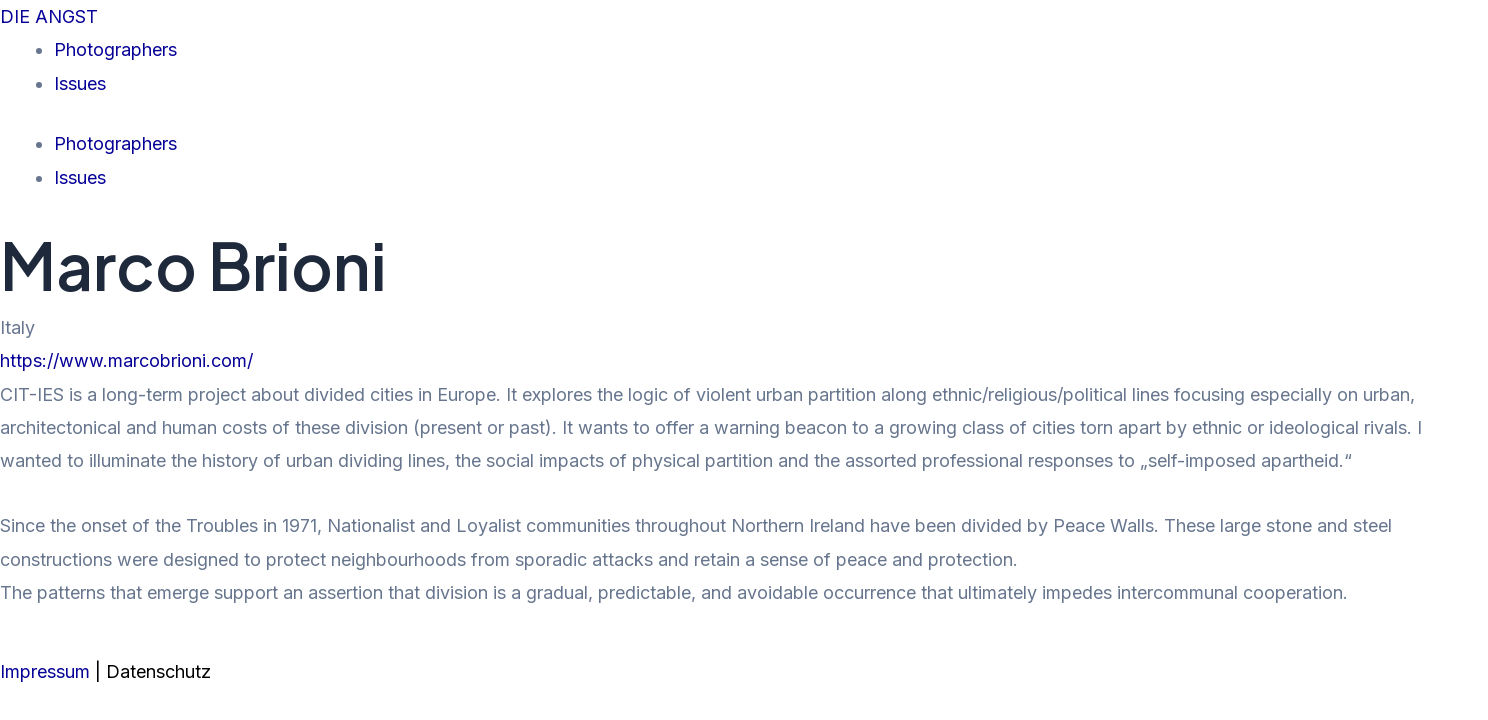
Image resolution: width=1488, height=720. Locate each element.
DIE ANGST (49, 16)
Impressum (47, 671)
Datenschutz (158, 671)
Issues (80, 83)
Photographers (115, 49)
